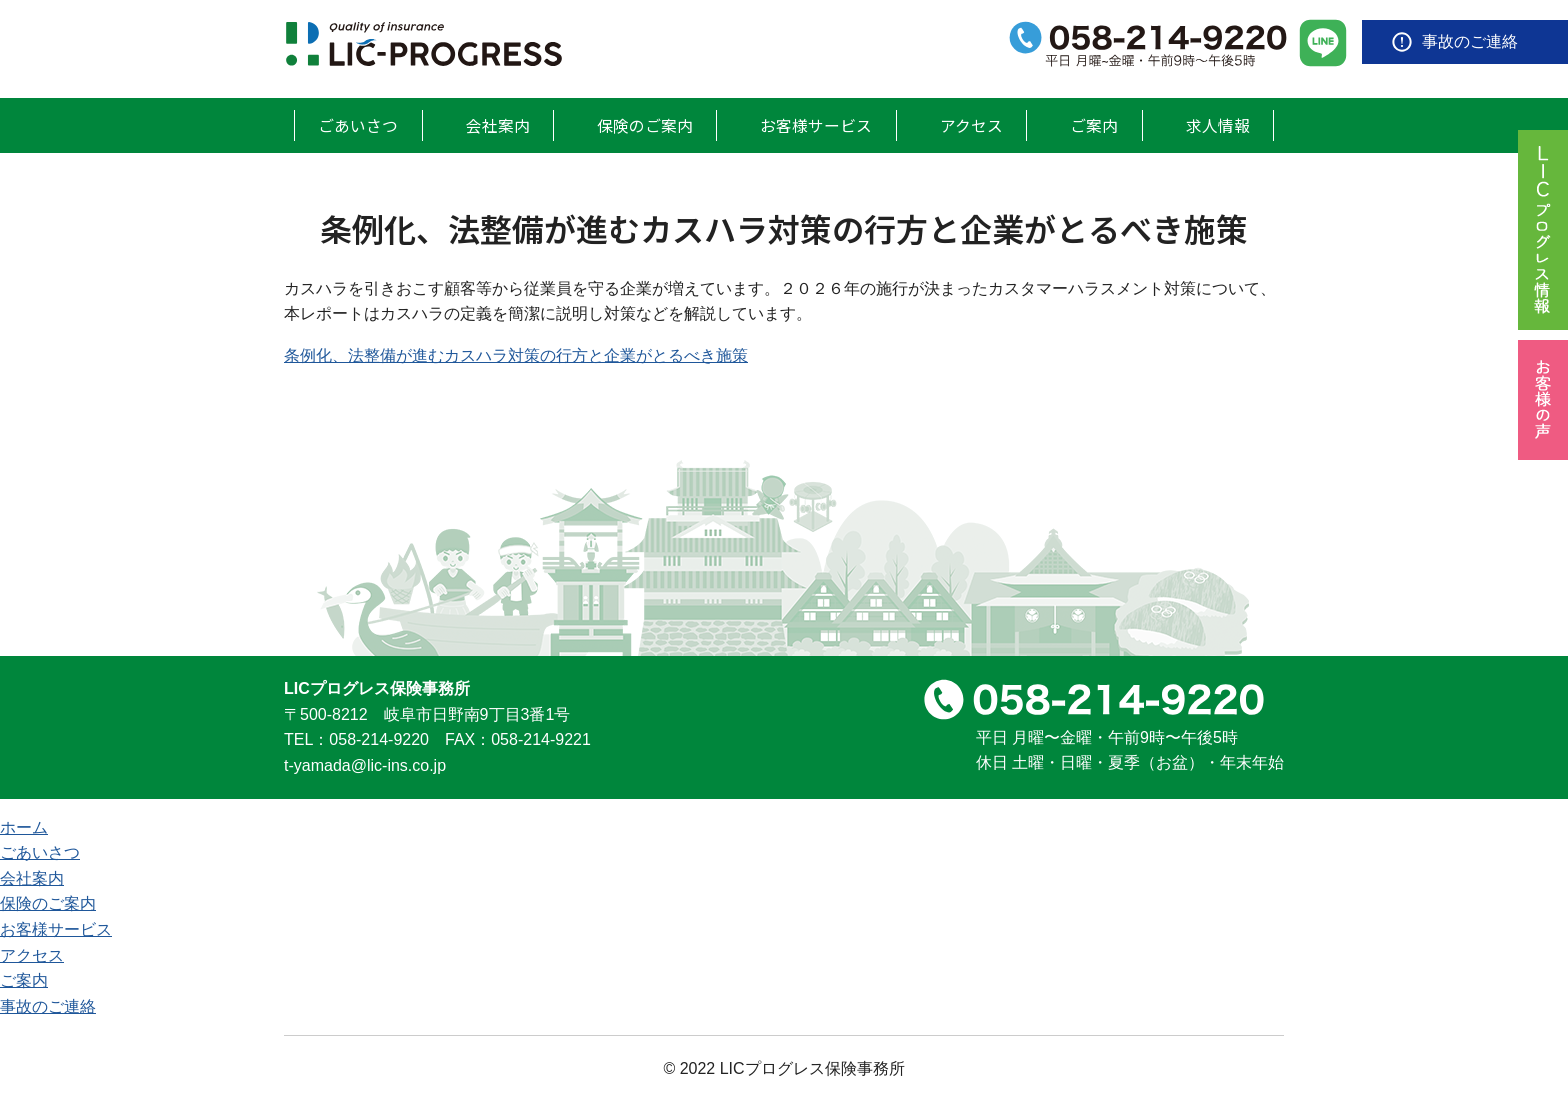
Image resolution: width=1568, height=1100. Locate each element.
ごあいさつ (359, 124)
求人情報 (1219, 124)
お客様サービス (821, 124)
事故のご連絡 (1470, 41)
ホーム (24, 825)
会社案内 (498, 124)
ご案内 (1098, 124)
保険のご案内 (646, 124)
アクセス (977, 124)
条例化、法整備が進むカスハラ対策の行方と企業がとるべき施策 (516, 353)
